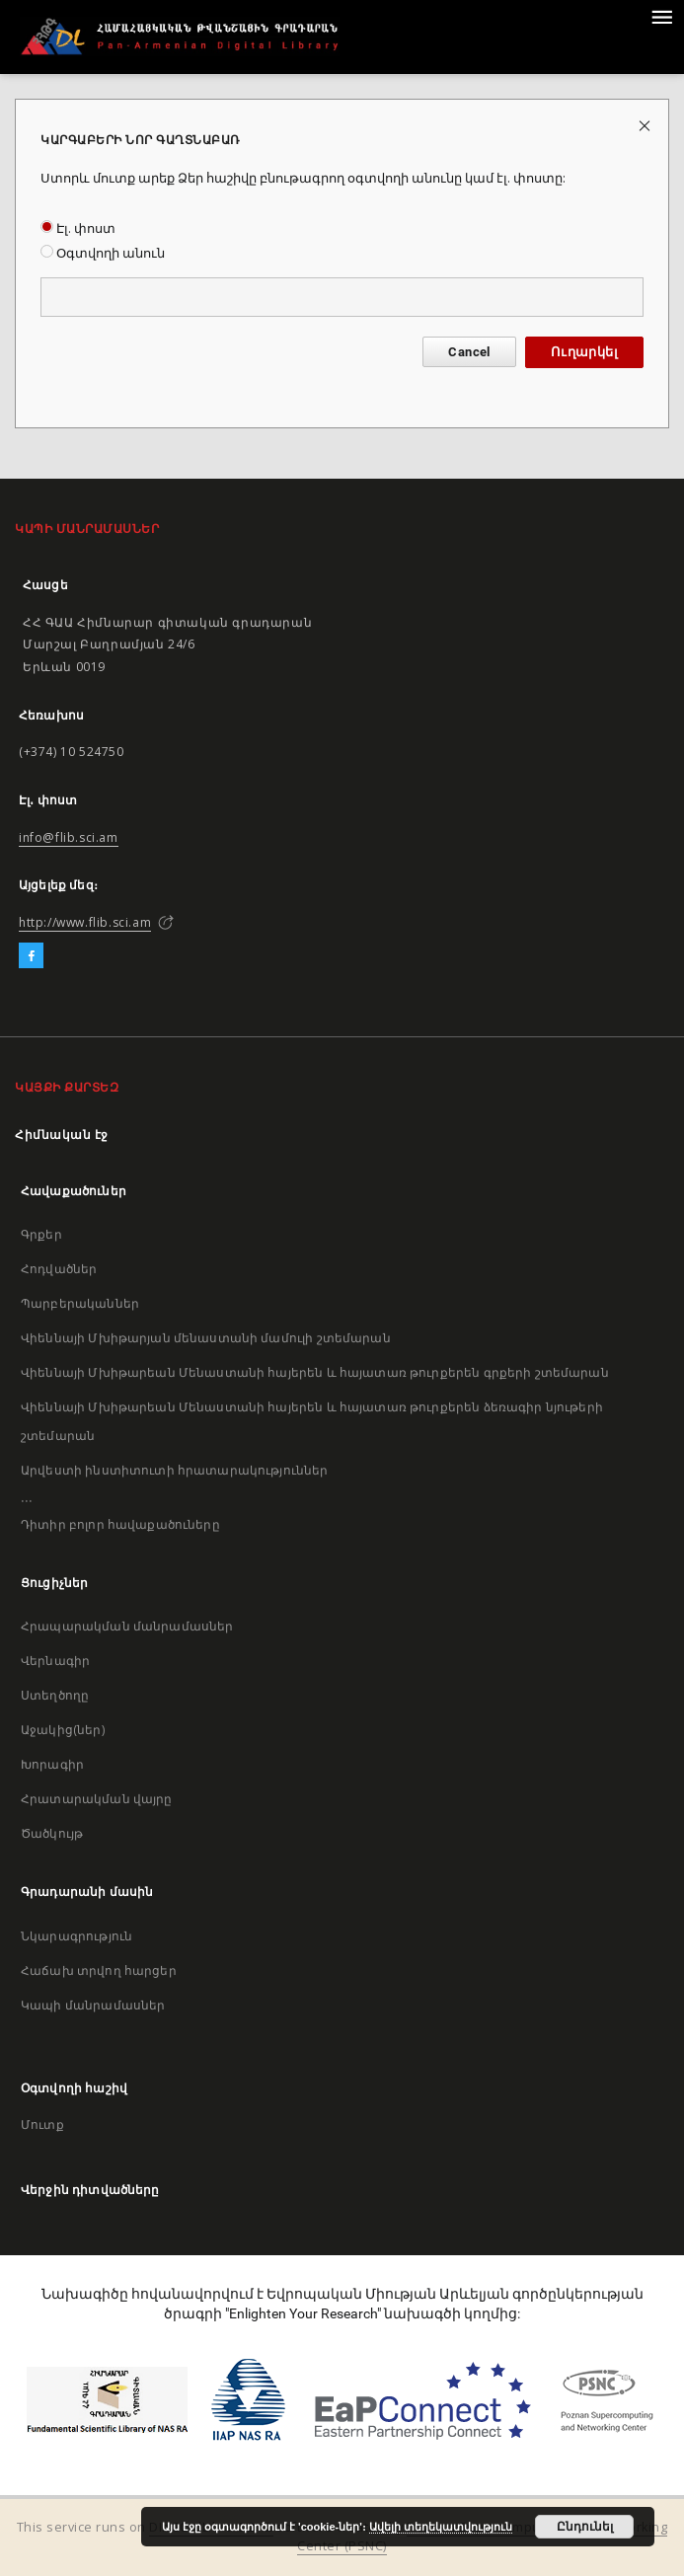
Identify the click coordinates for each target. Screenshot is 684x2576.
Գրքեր (41, 1234)
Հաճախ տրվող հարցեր (99, 1970)
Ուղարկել (584, 351)
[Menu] (661, 16)
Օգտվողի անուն (102, 253)
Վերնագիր (55, 1660)
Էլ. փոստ (77, 228)
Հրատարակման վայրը (97, 1798)
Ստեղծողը (55, 1695)
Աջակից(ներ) (63, 1729)
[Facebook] (31, 956)
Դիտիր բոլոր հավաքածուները (120, 1524)
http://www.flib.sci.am (85, 922)
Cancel (469, 351)
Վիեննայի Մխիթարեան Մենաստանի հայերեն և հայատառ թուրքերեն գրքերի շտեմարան (315, 1372)
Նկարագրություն (76, 1936)
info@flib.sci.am (68, 837)
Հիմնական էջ (62, 1134)
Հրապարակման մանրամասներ (127, 1626)
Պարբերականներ (80, 1303)
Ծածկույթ (52, 1833)
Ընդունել (585, 2527)
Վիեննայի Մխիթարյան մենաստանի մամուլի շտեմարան (206, 1337)
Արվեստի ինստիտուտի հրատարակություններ (175, 1470)
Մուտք (42, 2124)
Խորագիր (52, 1764)
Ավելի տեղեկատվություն (440, 2527)
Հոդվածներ (59, 1268)
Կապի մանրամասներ (93, 2005)
